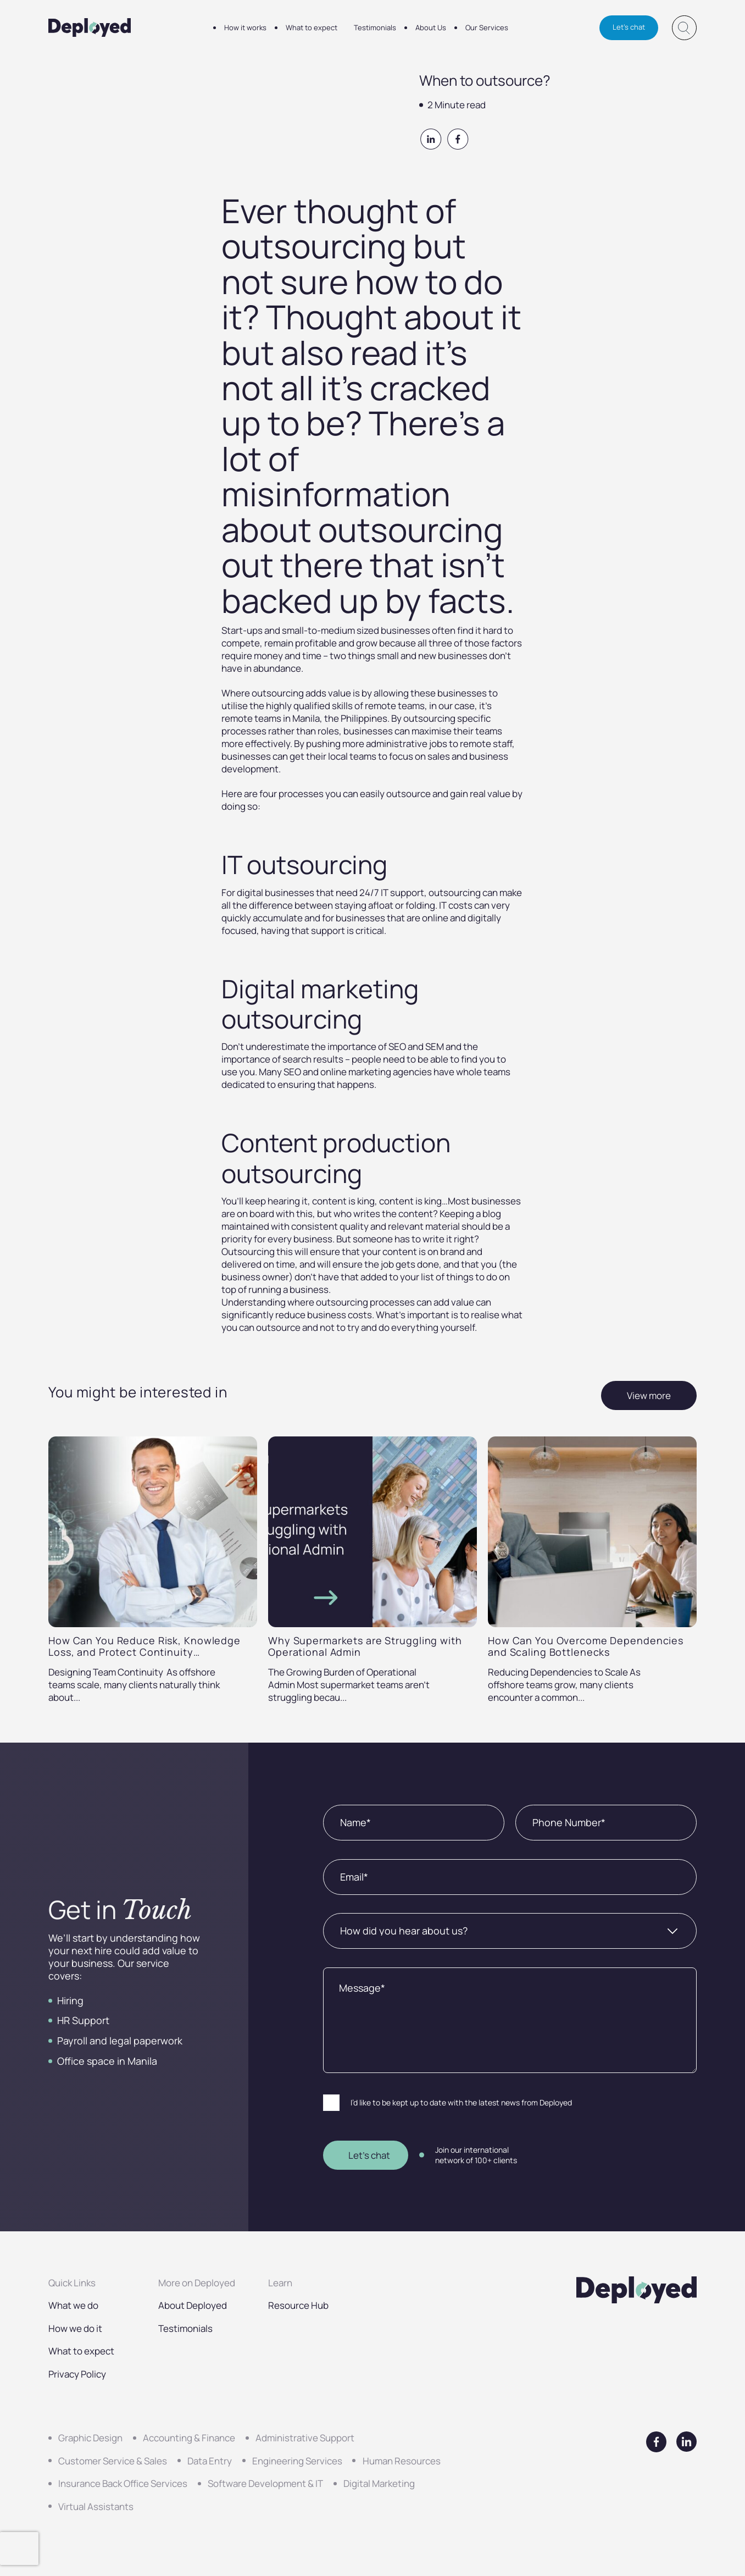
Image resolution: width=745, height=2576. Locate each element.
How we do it (75, 2328)
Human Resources (402, 2461)
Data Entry (209, 2461)
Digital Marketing (379, 2483)
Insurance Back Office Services (122, 2483)
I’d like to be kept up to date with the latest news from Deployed (461, 2102)
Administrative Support (304, 2437)
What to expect (311, 27)
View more (649, 1395)
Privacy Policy (77, 2374)
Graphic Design (90, 2437)
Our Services (486, 27)
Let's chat (629, 27)
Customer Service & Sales (112, 2461)
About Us (430, 27)
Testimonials (375, 27)
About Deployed (192, 2305)
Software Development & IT (265, 2483)
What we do (73, 2305)
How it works (245, 27)
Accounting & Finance (189, 2437)
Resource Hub (298, 2305)
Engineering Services (297, 2461)
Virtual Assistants (96, 2506)
